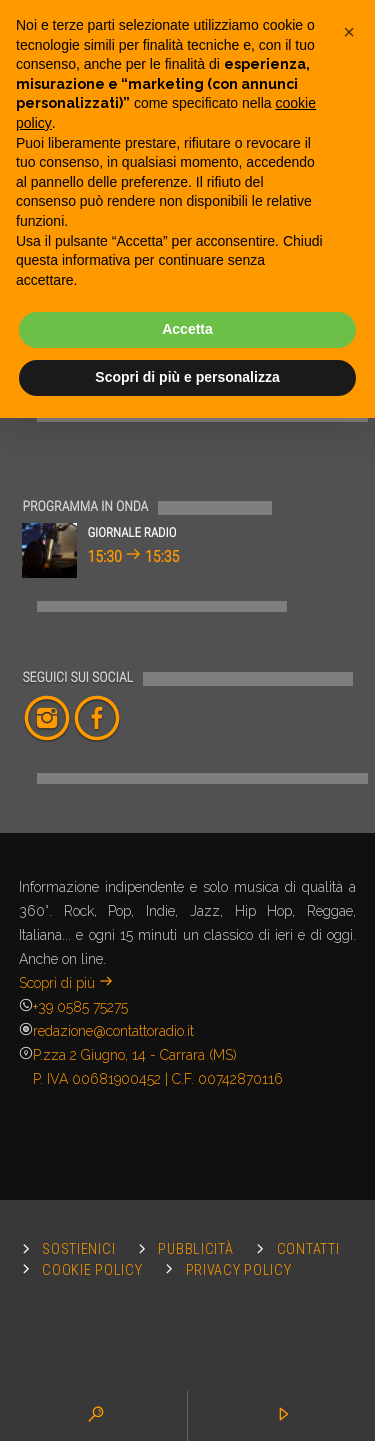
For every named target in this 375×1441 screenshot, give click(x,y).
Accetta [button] (187, 329)
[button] (349, 32)
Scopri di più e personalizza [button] (187, 377)
